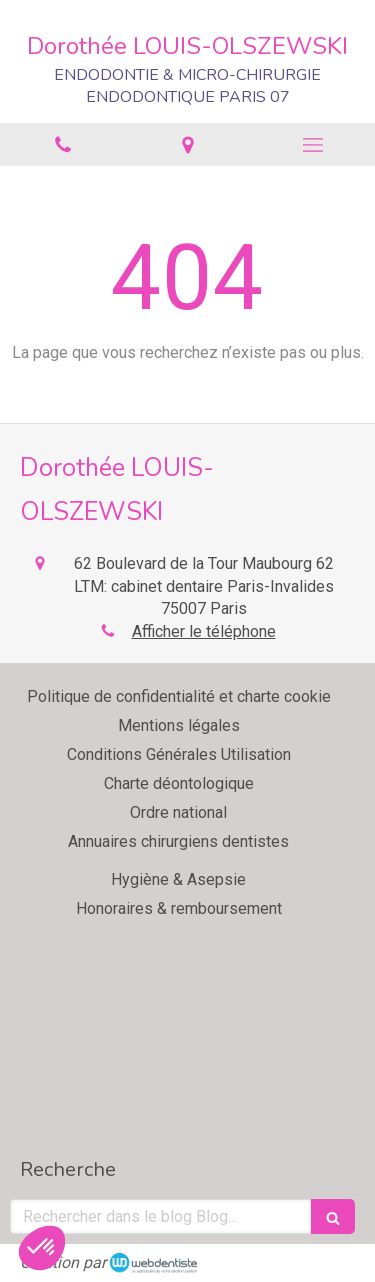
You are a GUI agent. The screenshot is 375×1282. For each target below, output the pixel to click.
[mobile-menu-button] (312, 145)
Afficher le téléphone (204, 631)
